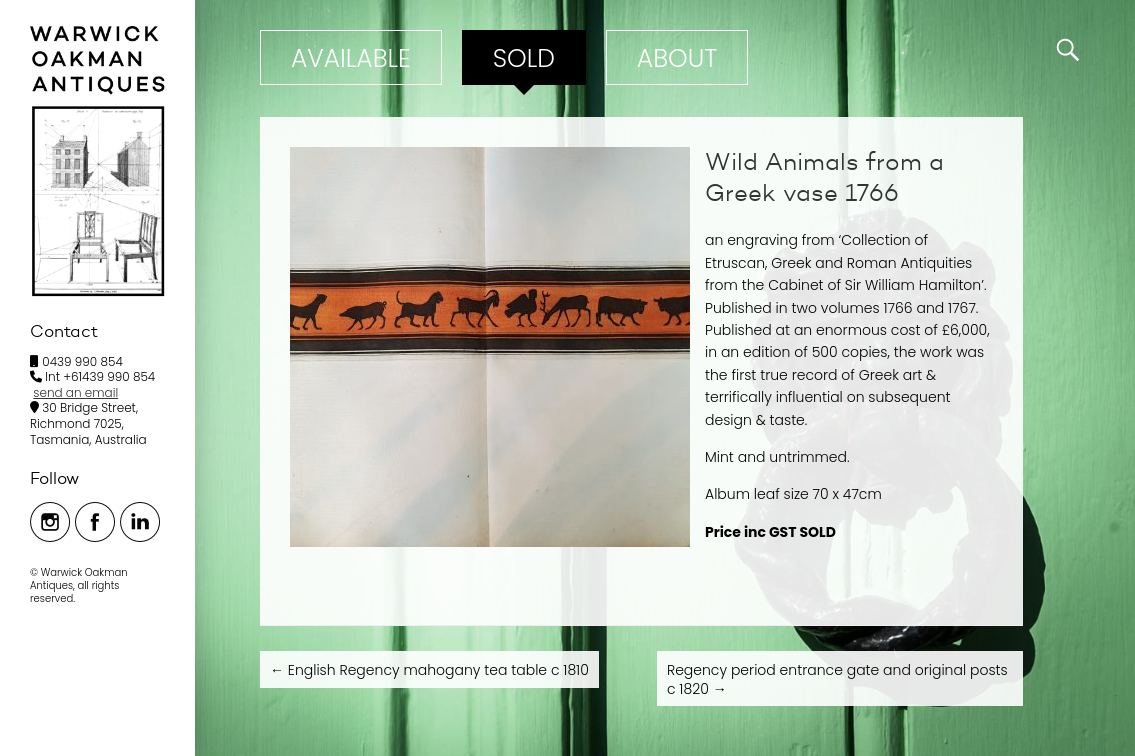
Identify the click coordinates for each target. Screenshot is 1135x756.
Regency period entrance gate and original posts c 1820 (837, 679)
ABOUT (677, 58)
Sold (524, 58)
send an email (75, 392)
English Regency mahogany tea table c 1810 (429, 670)
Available (351, 58)
